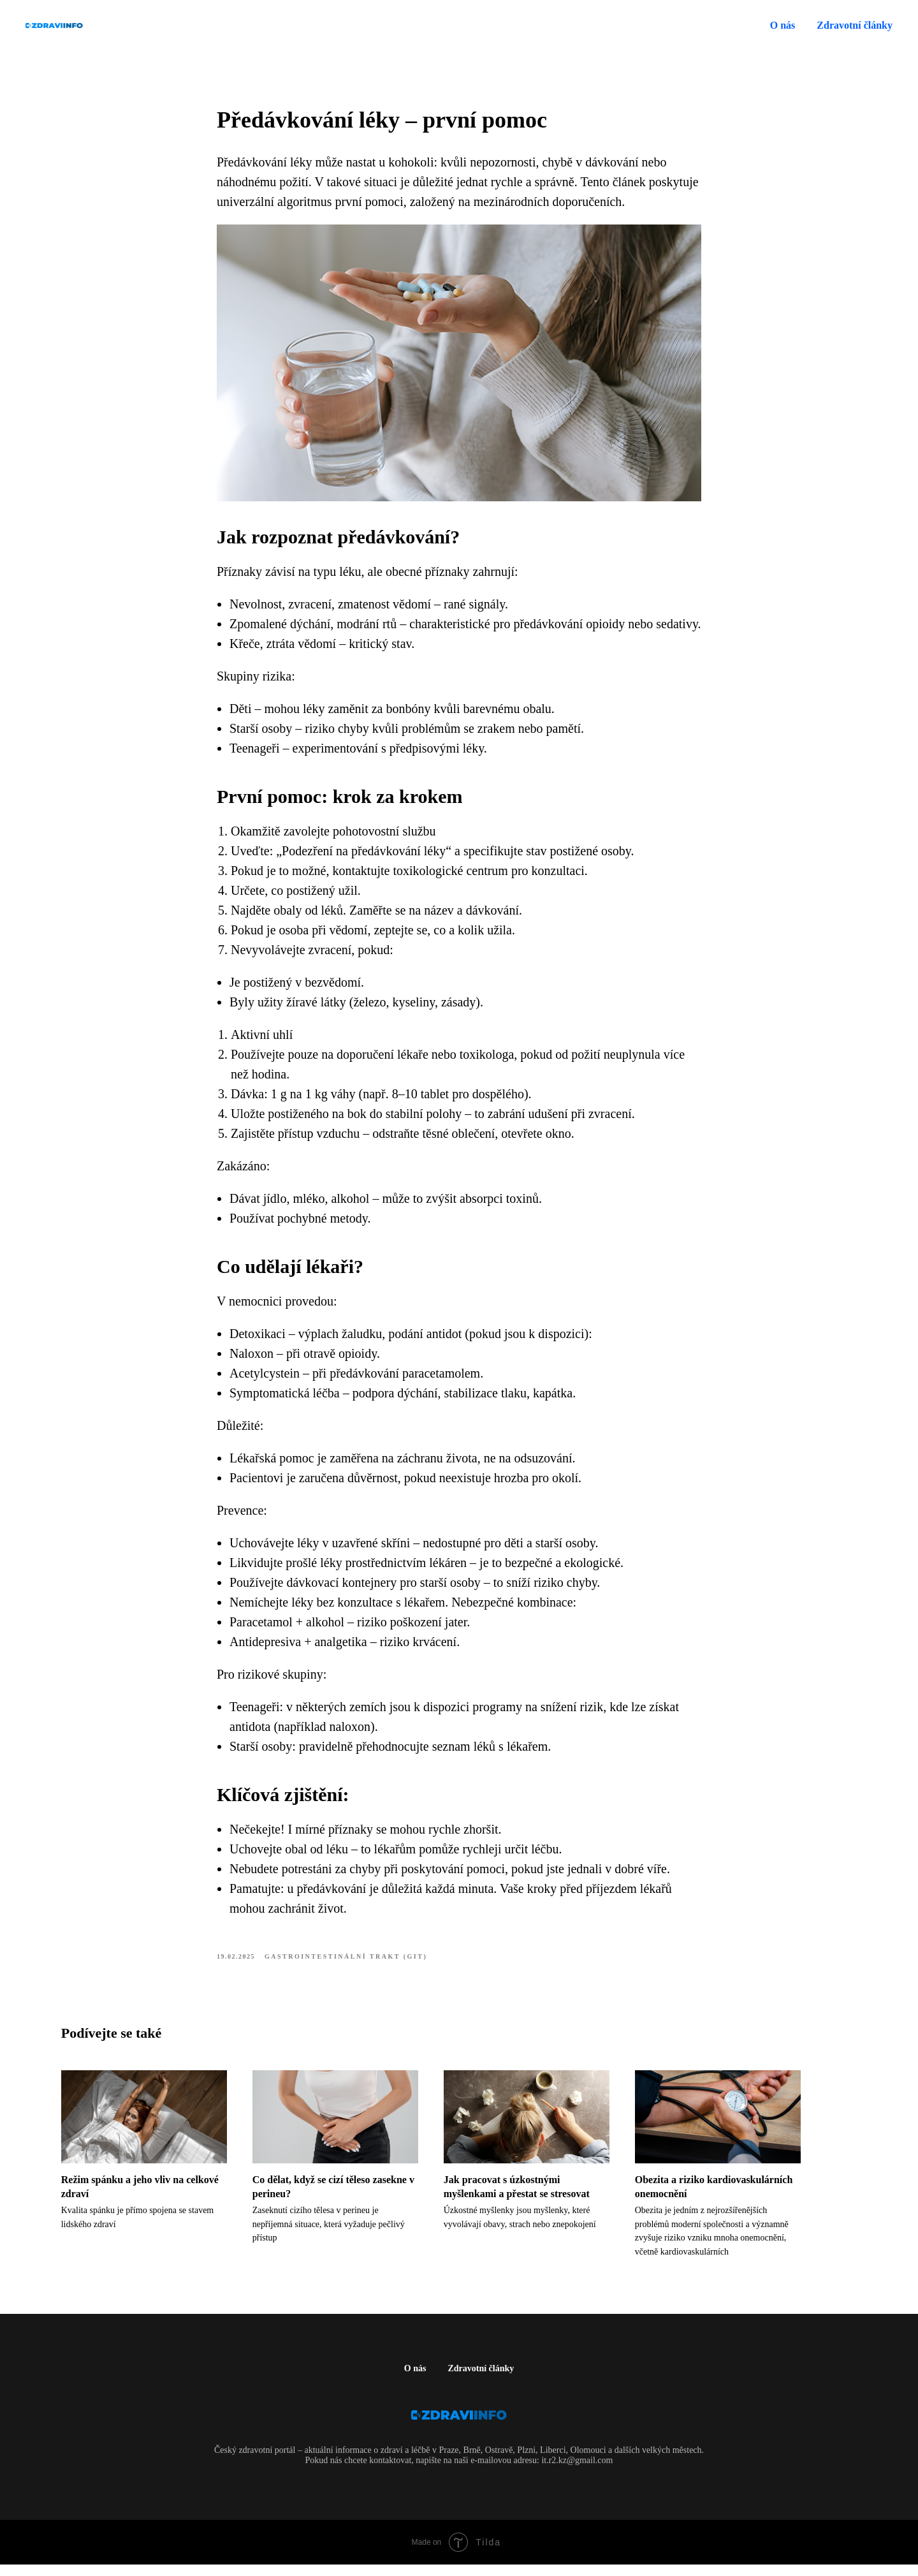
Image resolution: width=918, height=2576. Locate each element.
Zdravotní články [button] (854, 25)
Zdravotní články (481, 2380)
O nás (783, 25)
